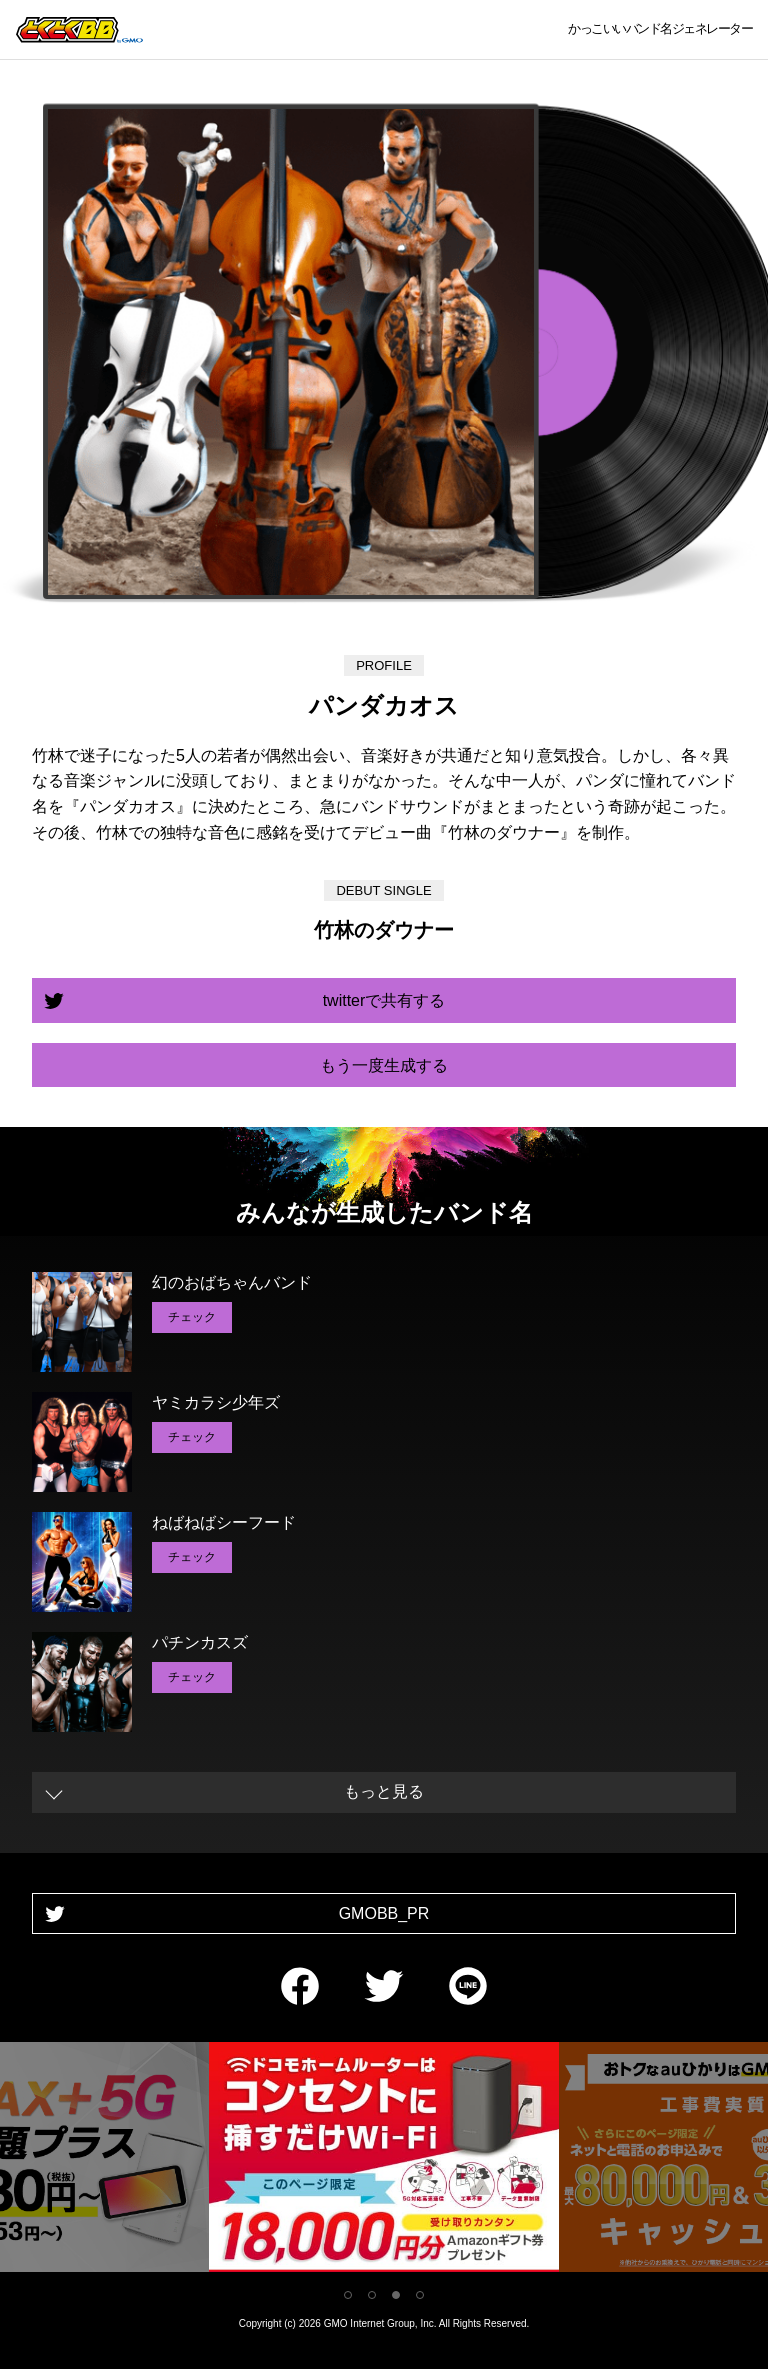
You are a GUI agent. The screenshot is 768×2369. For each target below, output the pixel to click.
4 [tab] (420, 2295)
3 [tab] (396, 2295)
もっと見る (384, 1791)
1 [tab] (348, 2295)
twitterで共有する (384, 1000)
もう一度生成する (384, 1065)
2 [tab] (372, 2295)
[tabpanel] (384, 2160)
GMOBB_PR (384, 1913)
